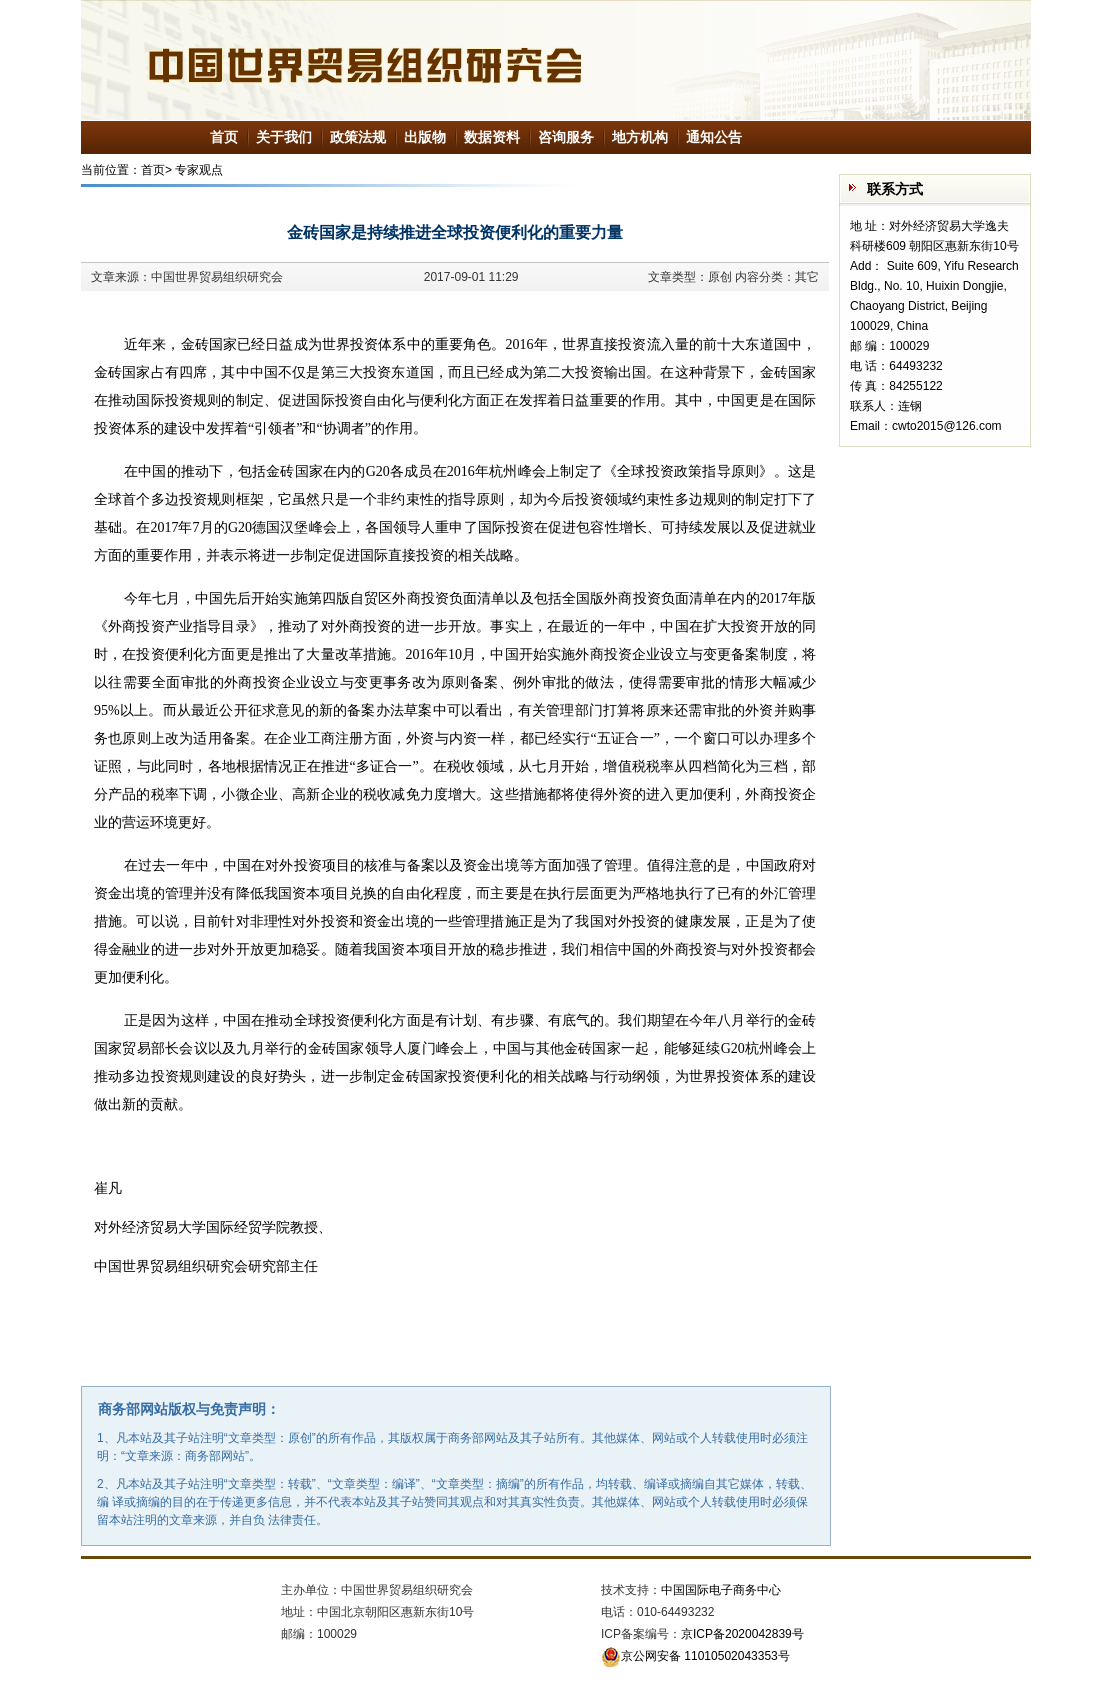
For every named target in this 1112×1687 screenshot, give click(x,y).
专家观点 (199, 170)
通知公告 (714, 137)
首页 (224, 137)
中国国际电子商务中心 (721, 1590)
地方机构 (640, 137)
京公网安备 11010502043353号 (695, 1656)
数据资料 (492, 137)
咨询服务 (566, 137)
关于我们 (284, 137)
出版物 (425, 137)
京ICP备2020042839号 (742, 1634)
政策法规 (358, 137)
